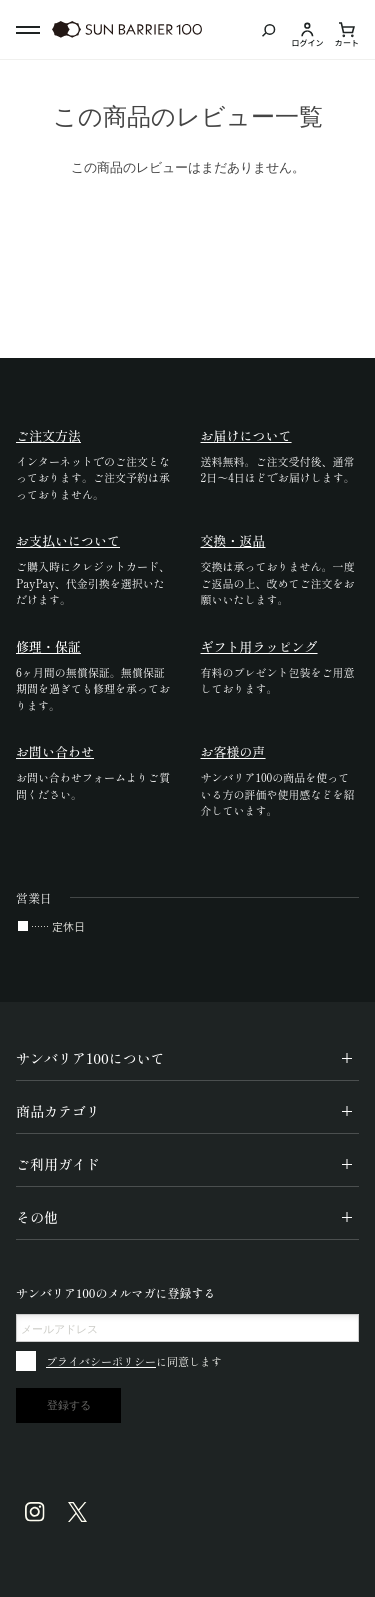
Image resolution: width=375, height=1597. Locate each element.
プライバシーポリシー (101, 1361)
